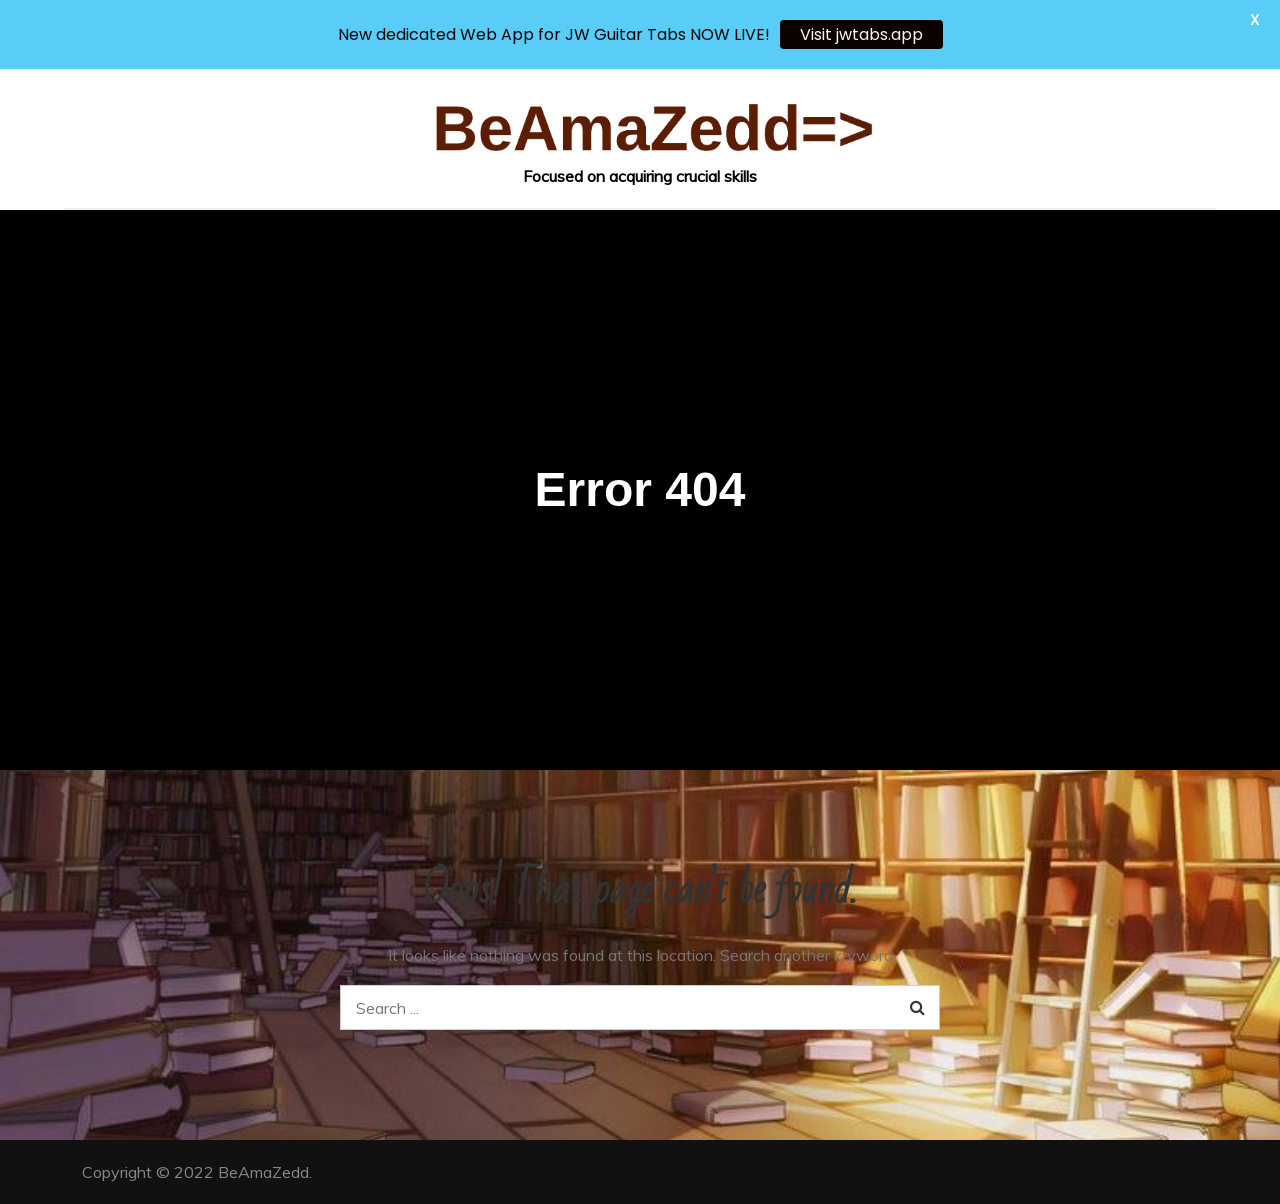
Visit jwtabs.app (861, 34)
